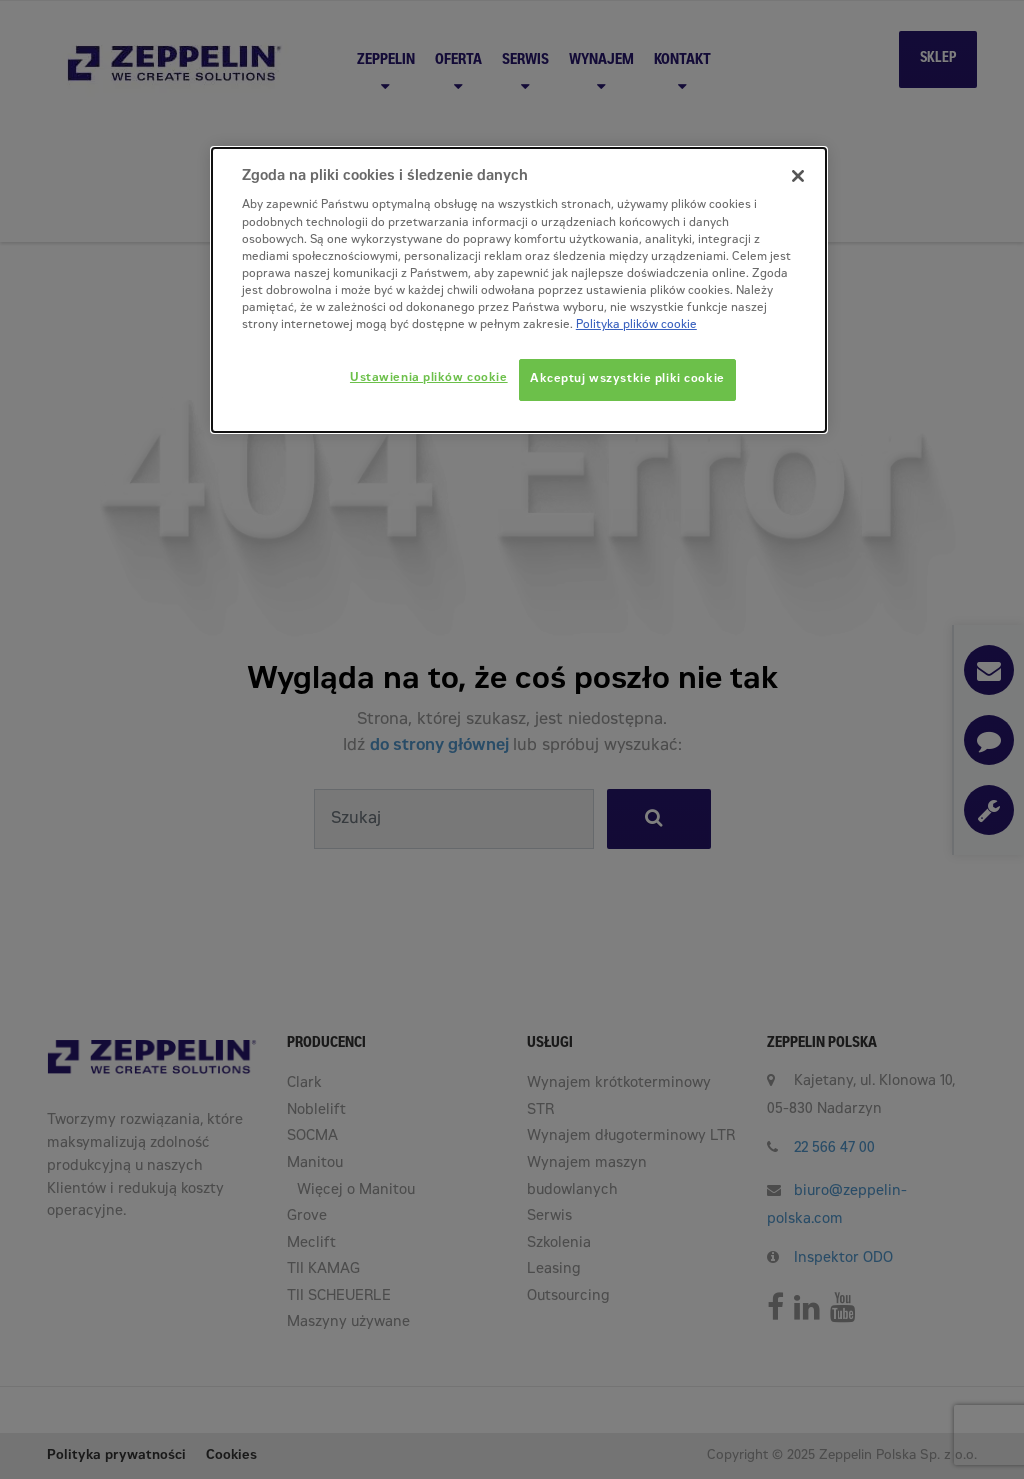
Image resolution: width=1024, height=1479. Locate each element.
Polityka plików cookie (636, 325)
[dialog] (519, 290)
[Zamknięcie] (798, 176)
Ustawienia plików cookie (429, 378)
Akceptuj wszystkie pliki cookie (627, 379)
